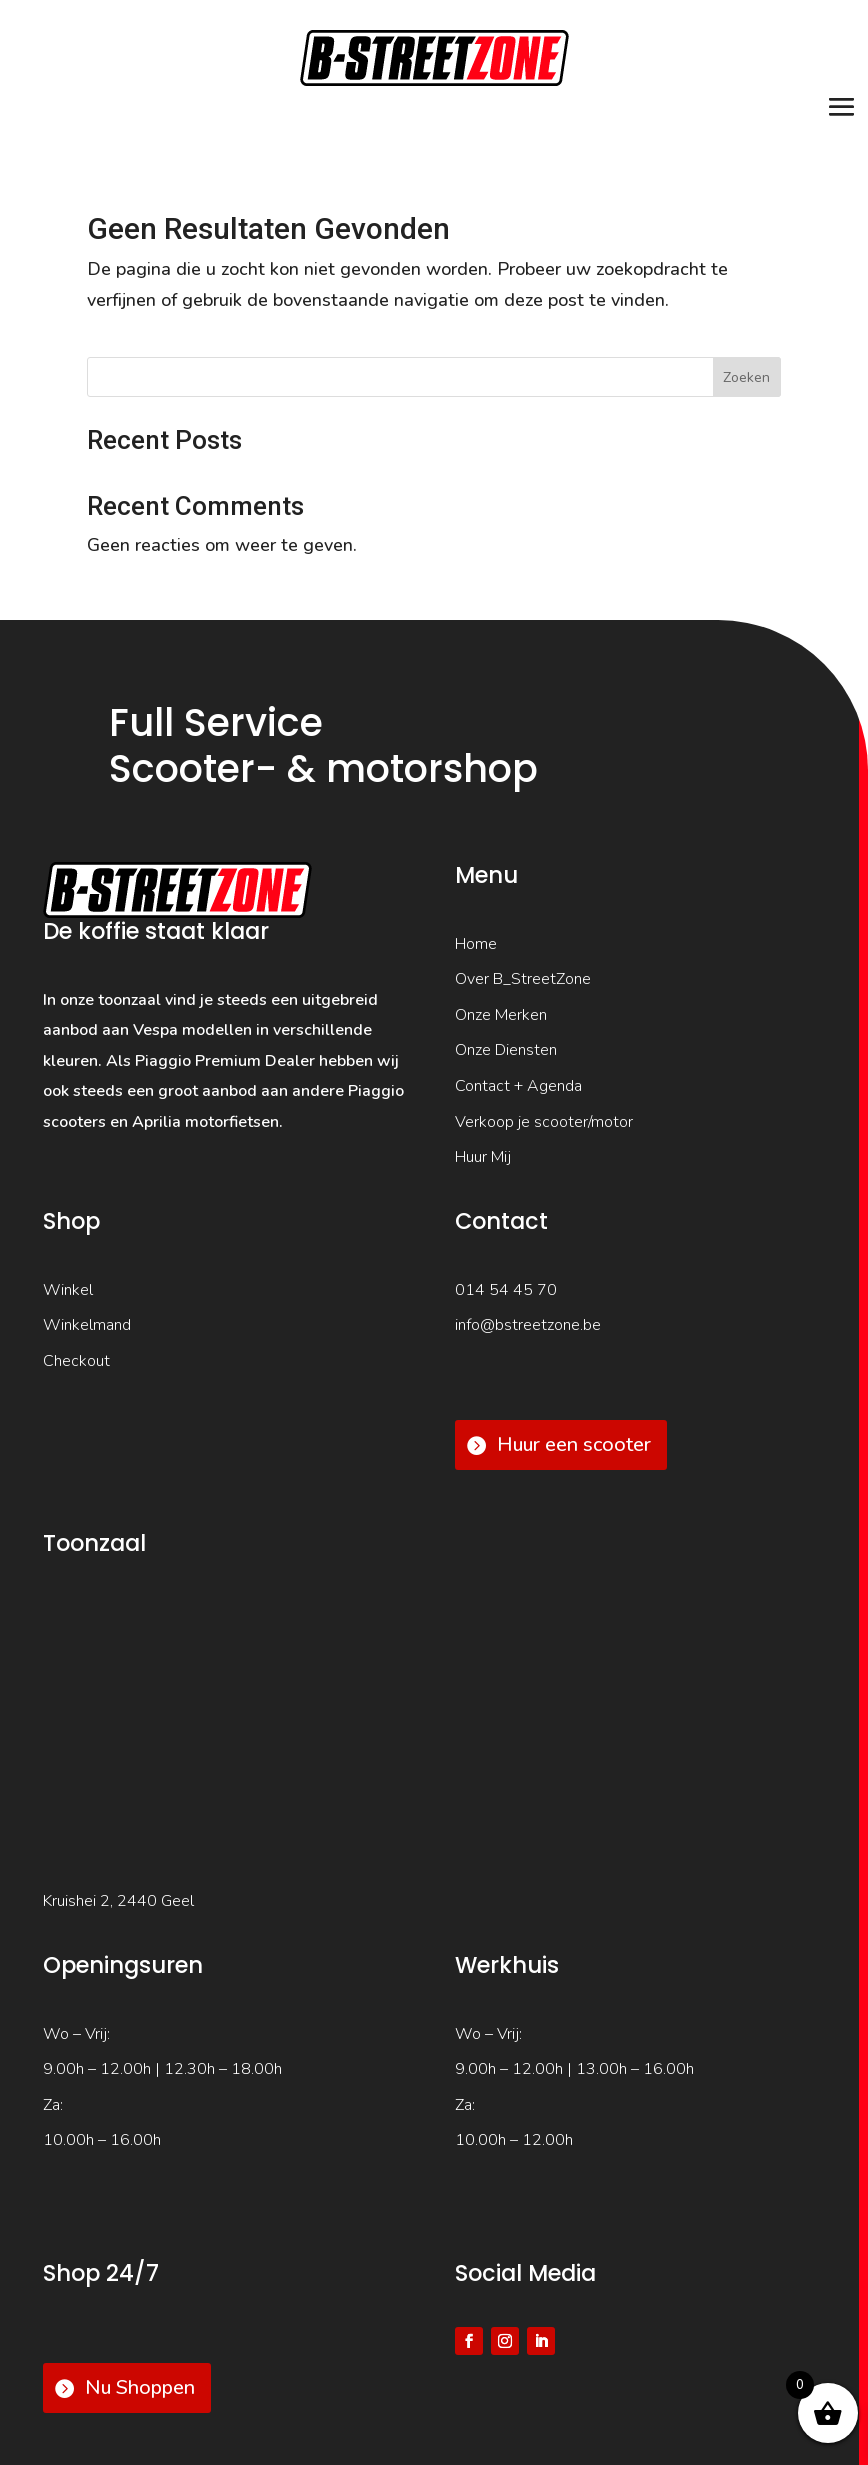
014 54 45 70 (506, 1290)
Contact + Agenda (518, 1086)
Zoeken (746, 377)
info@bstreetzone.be (528, 1325)
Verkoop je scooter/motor (544, 1122)
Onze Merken (501, 1015)
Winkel (68, 1290)
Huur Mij (483, 1157)
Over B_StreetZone (523, 979)
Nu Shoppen (140, 2387)
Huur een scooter (574, 1444)
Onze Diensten (506, 1050)
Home (476, 944)
